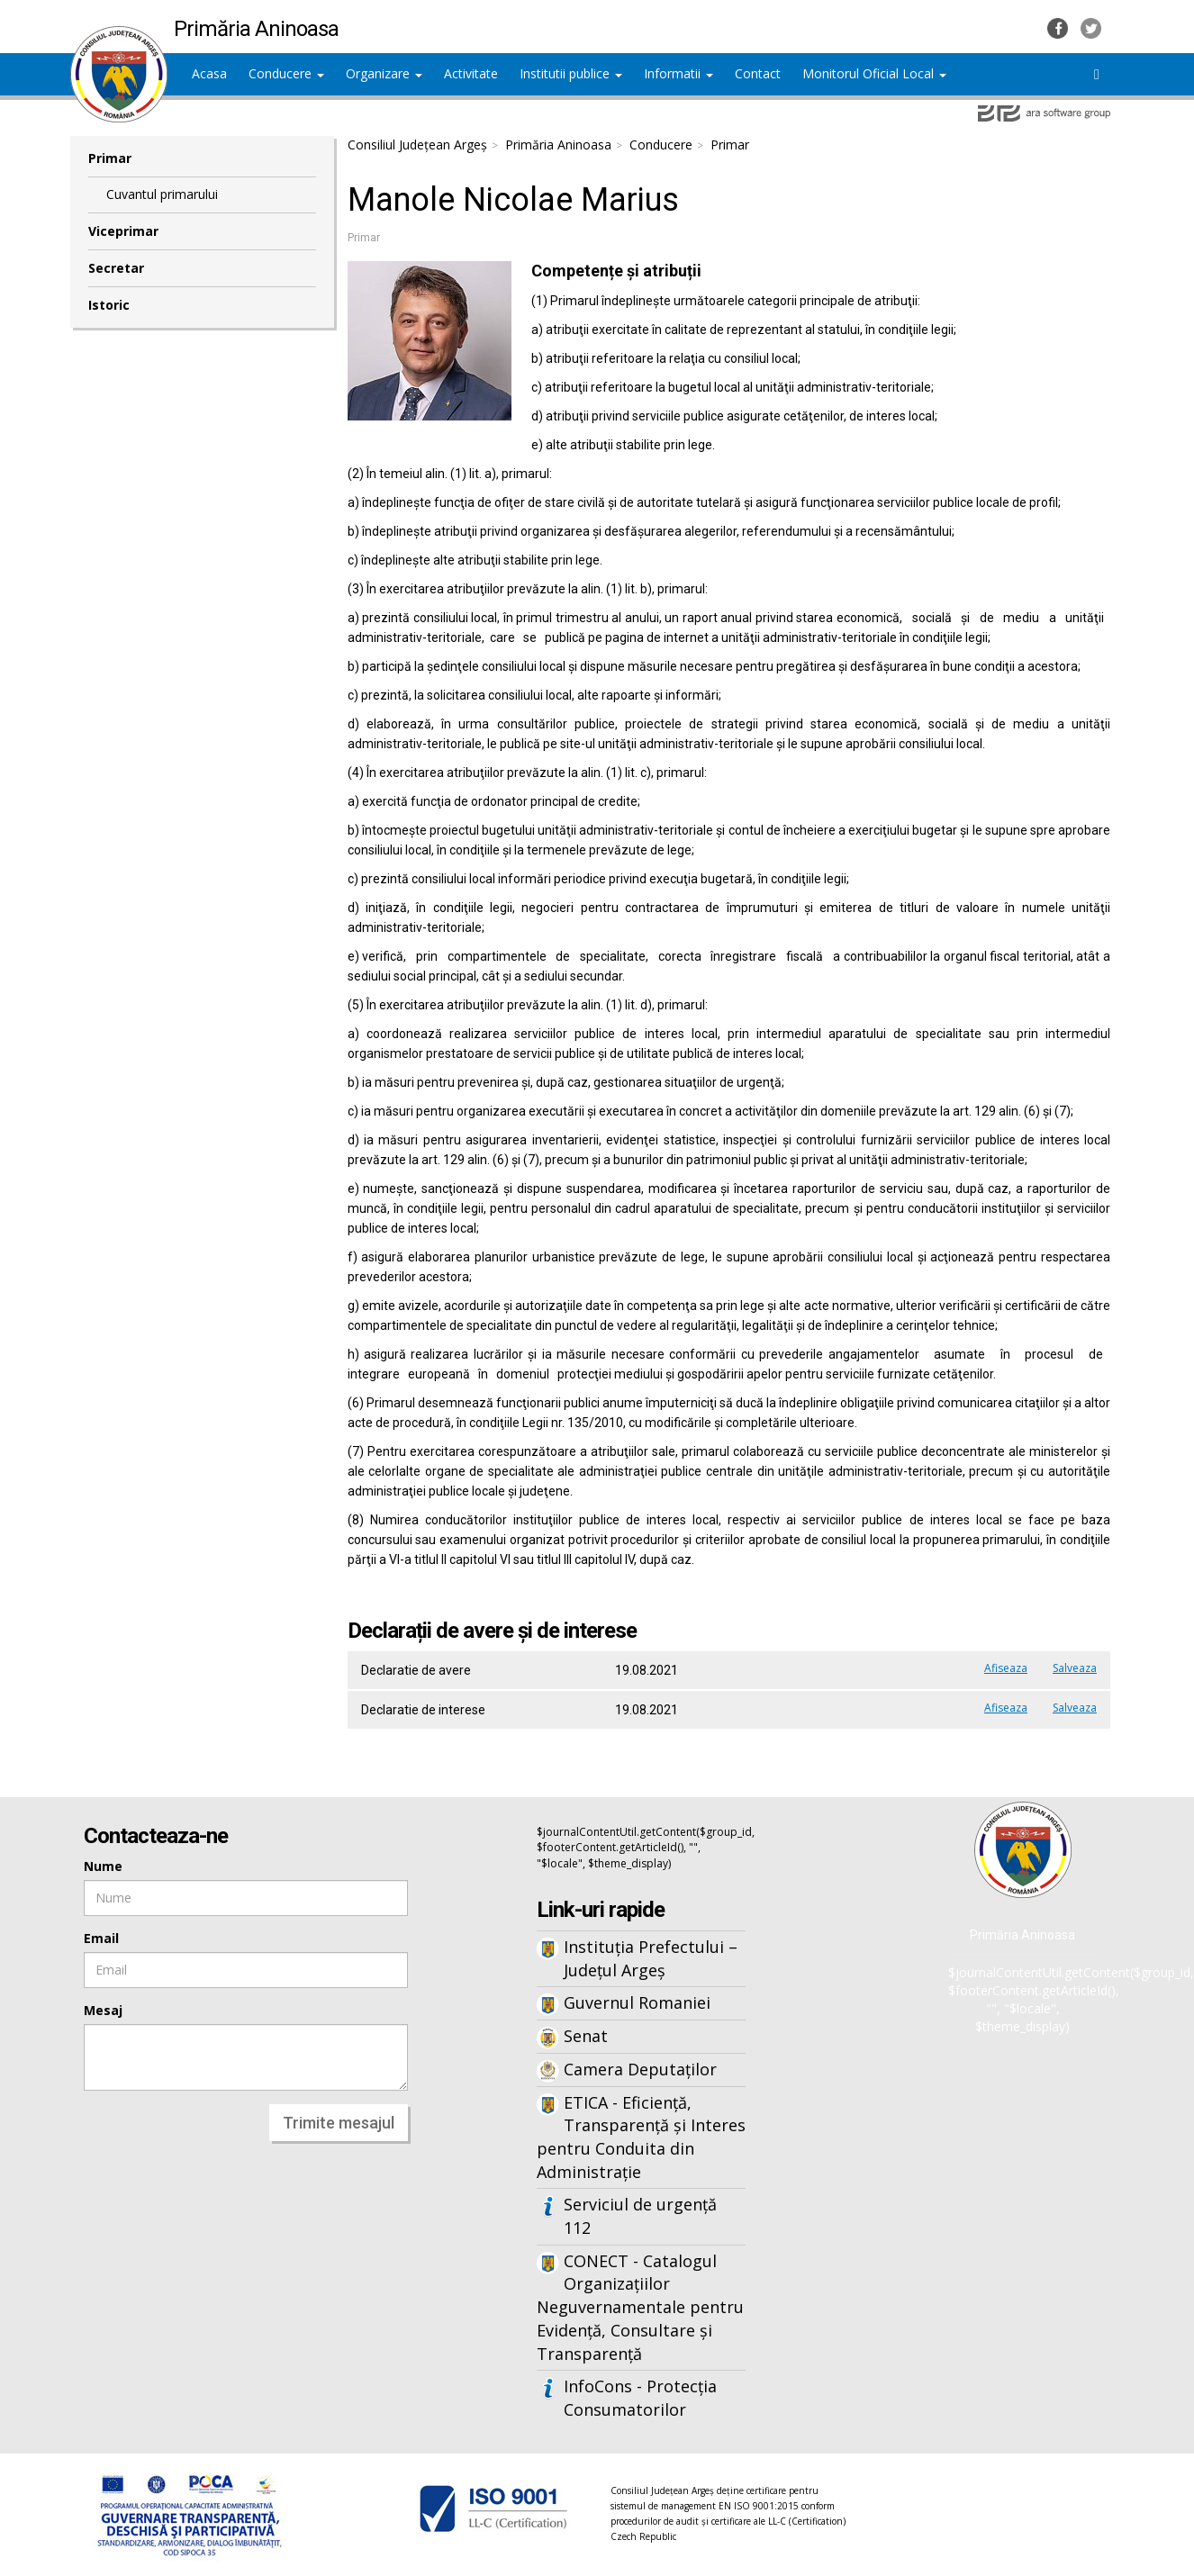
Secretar (116, 267)
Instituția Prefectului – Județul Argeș (650, 1958)
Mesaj (103, 2010)
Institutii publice (571, 73)
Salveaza (1075, 1668)
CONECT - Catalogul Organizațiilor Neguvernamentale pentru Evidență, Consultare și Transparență (640, 2307)
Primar (109, 158)
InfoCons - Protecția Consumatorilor (640, 2397)
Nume (103, 1866)
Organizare (384, 73)
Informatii (678, 73)
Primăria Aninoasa (558, 144)
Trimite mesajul (338, 2122)
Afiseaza (1005, 1668)
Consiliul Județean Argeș (417, 144)
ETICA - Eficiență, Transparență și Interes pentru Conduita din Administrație (641, 2137)
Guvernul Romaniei (637, 2002)
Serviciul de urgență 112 (640, 2215)
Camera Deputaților (640, 2069)
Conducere (286, 73)
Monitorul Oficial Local (874, 73)
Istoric (109, 304)
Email (101, 1938)
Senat (586, 2036)
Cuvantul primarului (162, 194)
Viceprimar (123, 231)
